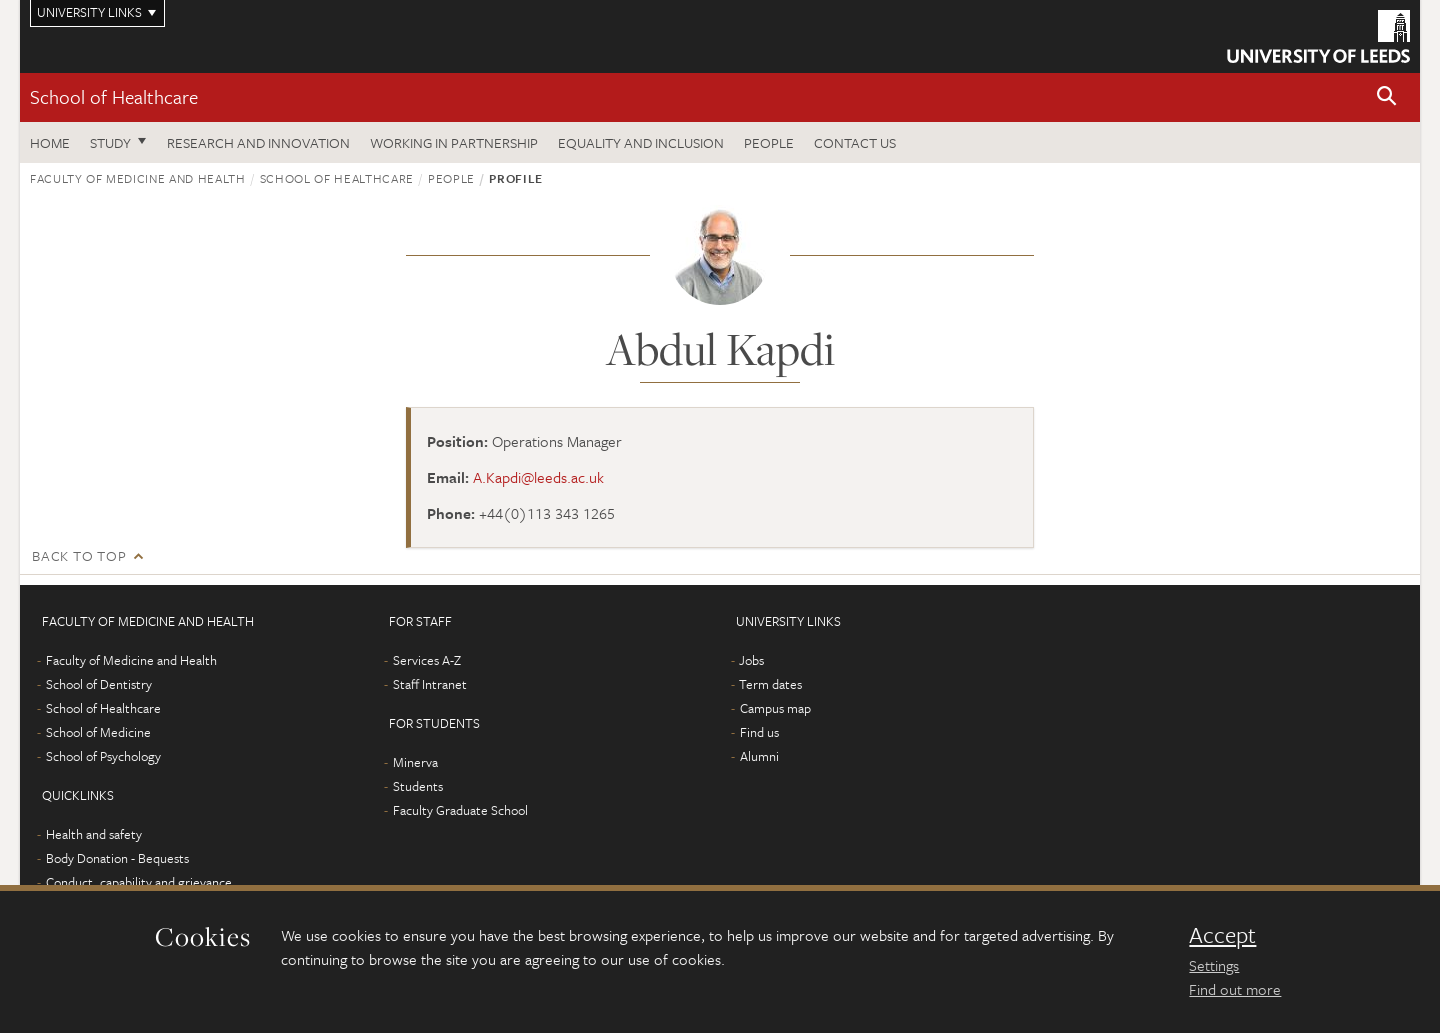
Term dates (770, 684)
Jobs (751, 660)
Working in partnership (454, 142)
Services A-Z (427, 660)
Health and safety (94, 834)
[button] (1387, 97)
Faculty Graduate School (460, 810)
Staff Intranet (430, 684)
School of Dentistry (99, 684)
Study (110, 142)
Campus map (775, 708)
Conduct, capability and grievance (139, 882)
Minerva (415, 762)
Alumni (759, 756)
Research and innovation (258, 142)
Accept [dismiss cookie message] (1222, 935)
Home (50, 142)
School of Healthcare (114, 96)
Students (418, 786)
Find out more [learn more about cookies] (1235, 989)
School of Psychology (103, 756)
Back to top (79, 555)
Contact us (855, 142)
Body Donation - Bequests (117, 858)
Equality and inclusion (641, 142)
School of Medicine (98, 732)
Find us (759, 732)
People (769, 142)
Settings (1214, 965)
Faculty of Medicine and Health (138, 178)
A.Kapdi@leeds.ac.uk (538, 477)
